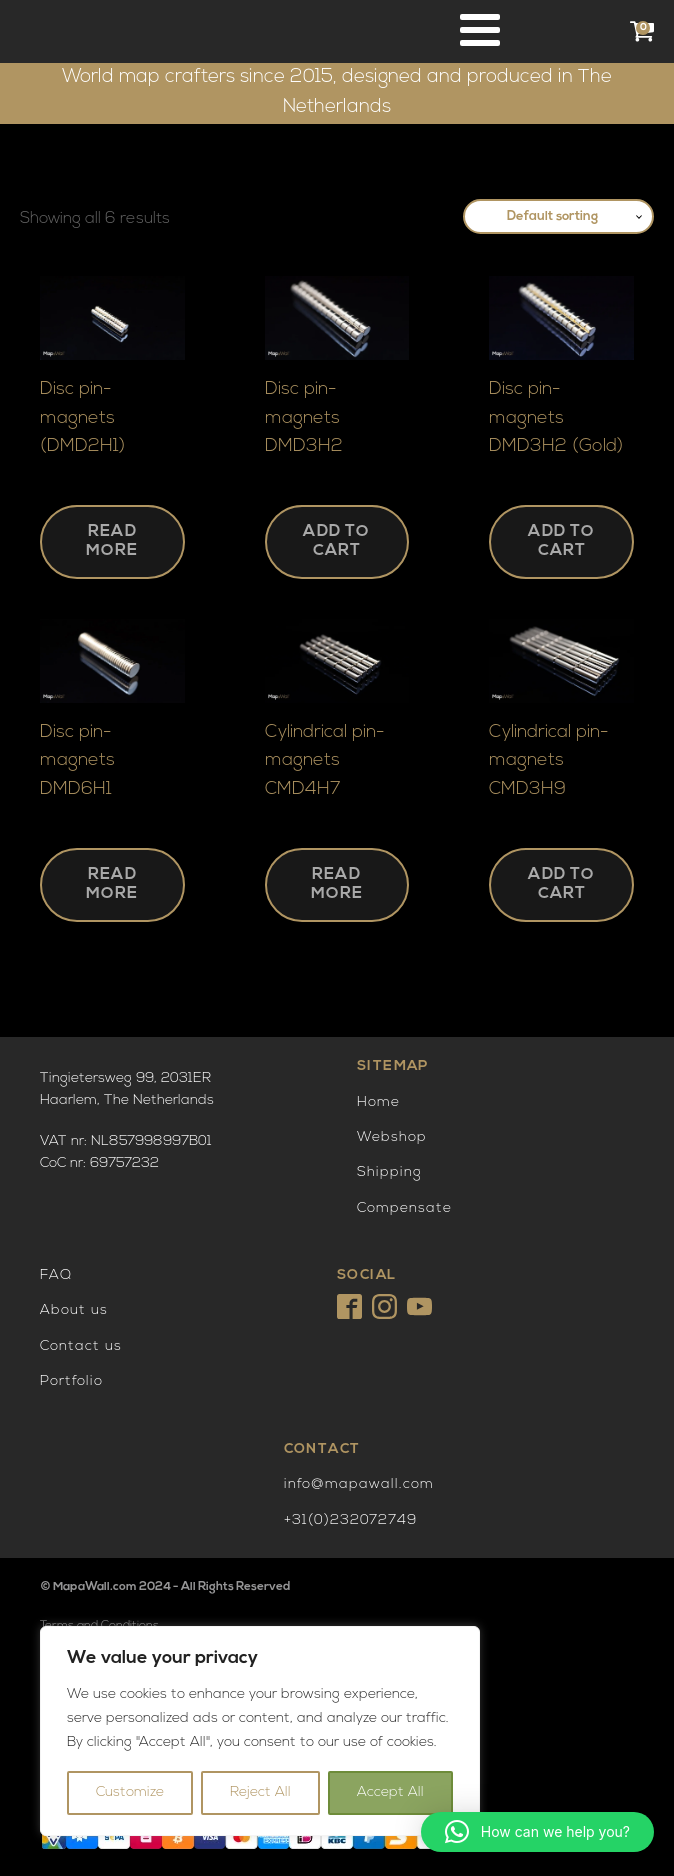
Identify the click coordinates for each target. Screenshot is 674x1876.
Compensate (404, 1208)
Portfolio (71, 1381)
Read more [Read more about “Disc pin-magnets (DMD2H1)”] (112, 541)
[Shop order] (558, 217)
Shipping (389, 1172)
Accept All (390, 1792)
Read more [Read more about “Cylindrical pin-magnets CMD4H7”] (337, 884)
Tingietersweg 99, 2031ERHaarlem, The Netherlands (127, 1089)
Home (378, 1102)
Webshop (392, 1137)
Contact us (81, 1346)
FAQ (56, 1275)
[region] (260, 1731)
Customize (130, 1792)
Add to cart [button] (336, 541)
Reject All (260, 1792)
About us (74, 1310)
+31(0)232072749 (350, 1520)
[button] (537, 1832)
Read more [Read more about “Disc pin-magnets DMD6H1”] (112, 884)
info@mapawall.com (359, 1484)
